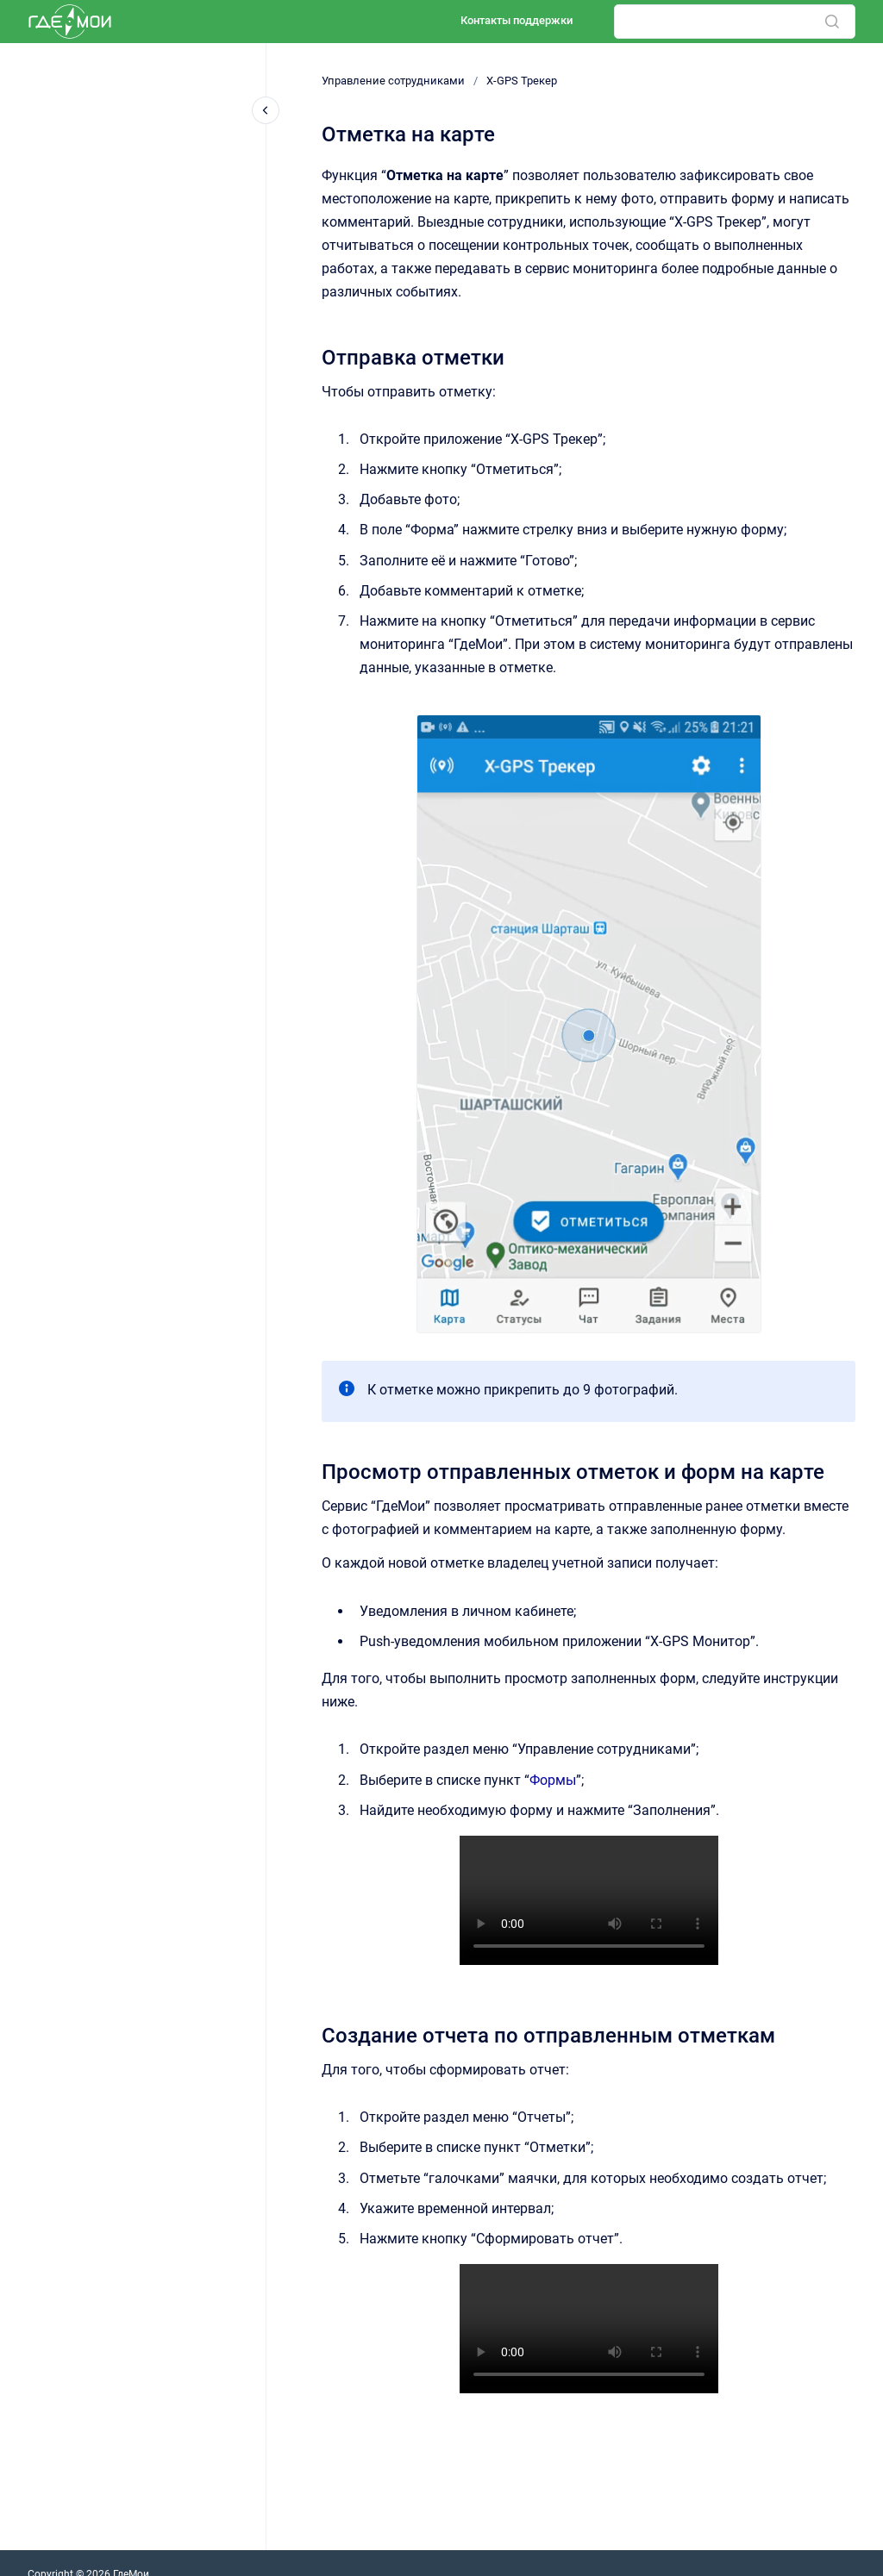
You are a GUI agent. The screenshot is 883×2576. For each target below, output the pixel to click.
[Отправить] (832, 21)
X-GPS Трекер (521, 80)
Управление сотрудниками (393, 80)
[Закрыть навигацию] (265, 110)
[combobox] (735, 21)
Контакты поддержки (516, 20)
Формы (552, 1780)
